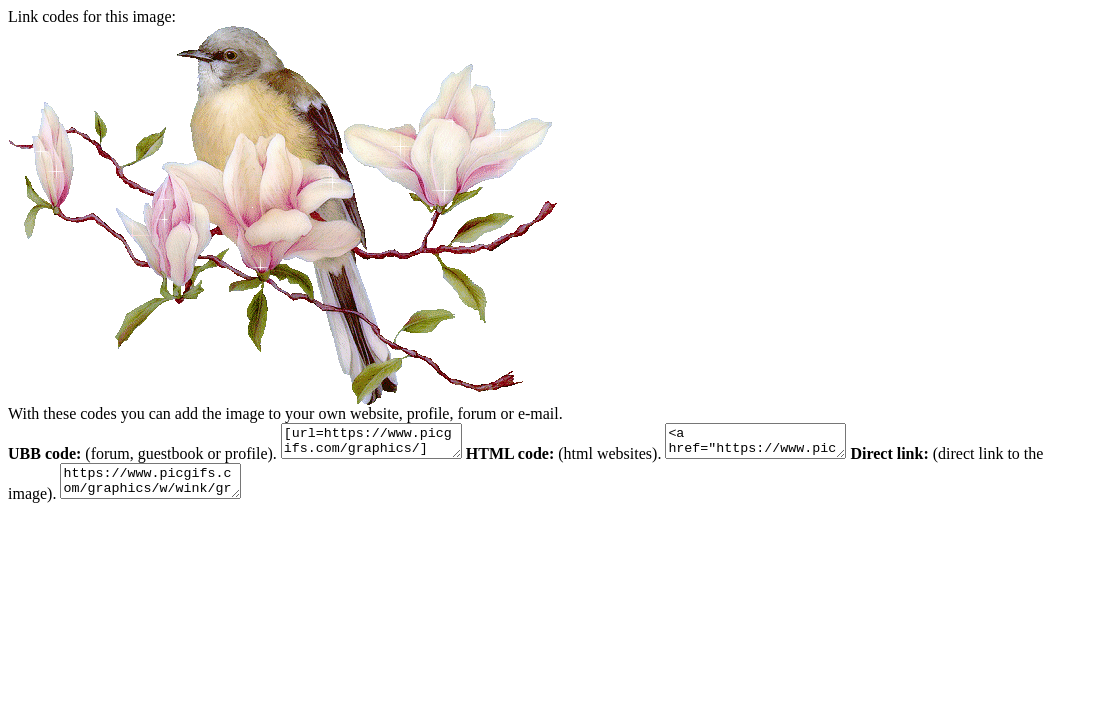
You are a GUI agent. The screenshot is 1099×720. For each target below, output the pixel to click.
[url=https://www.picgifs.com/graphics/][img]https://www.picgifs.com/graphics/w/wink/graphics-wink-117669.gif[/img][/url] (381, 444)
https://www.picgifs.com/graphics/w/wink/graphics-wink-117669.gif (160, 490)
